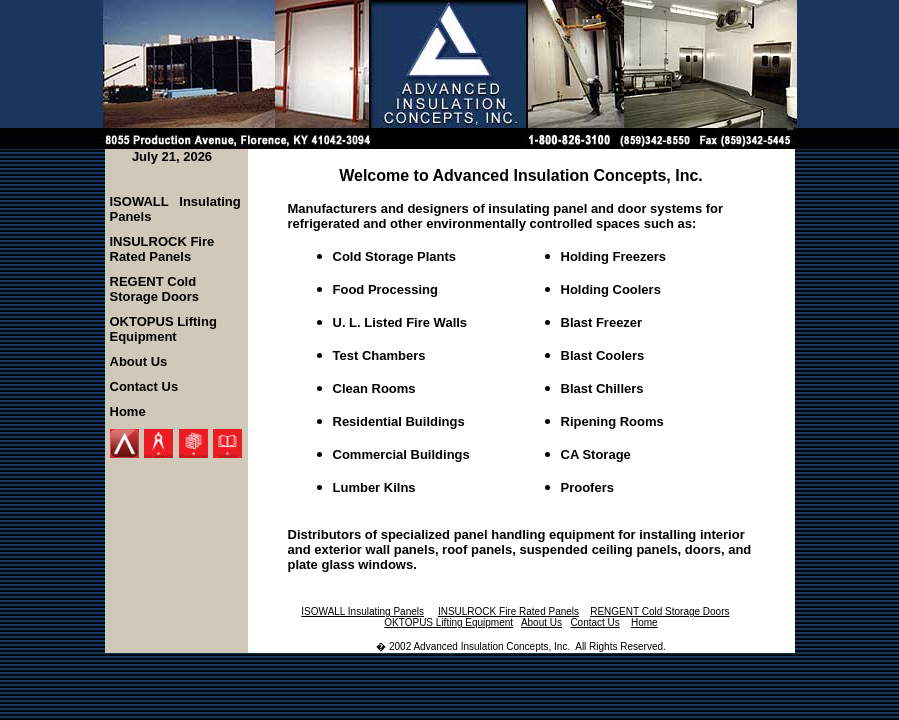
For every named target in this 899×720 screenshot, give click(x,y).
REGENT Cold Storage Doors (155, 289)
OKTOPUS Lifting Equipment (163, 329)
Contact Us (144, 386)
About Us (139, 361)
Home (128, 411)
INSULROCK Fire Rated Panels (162, 249)
